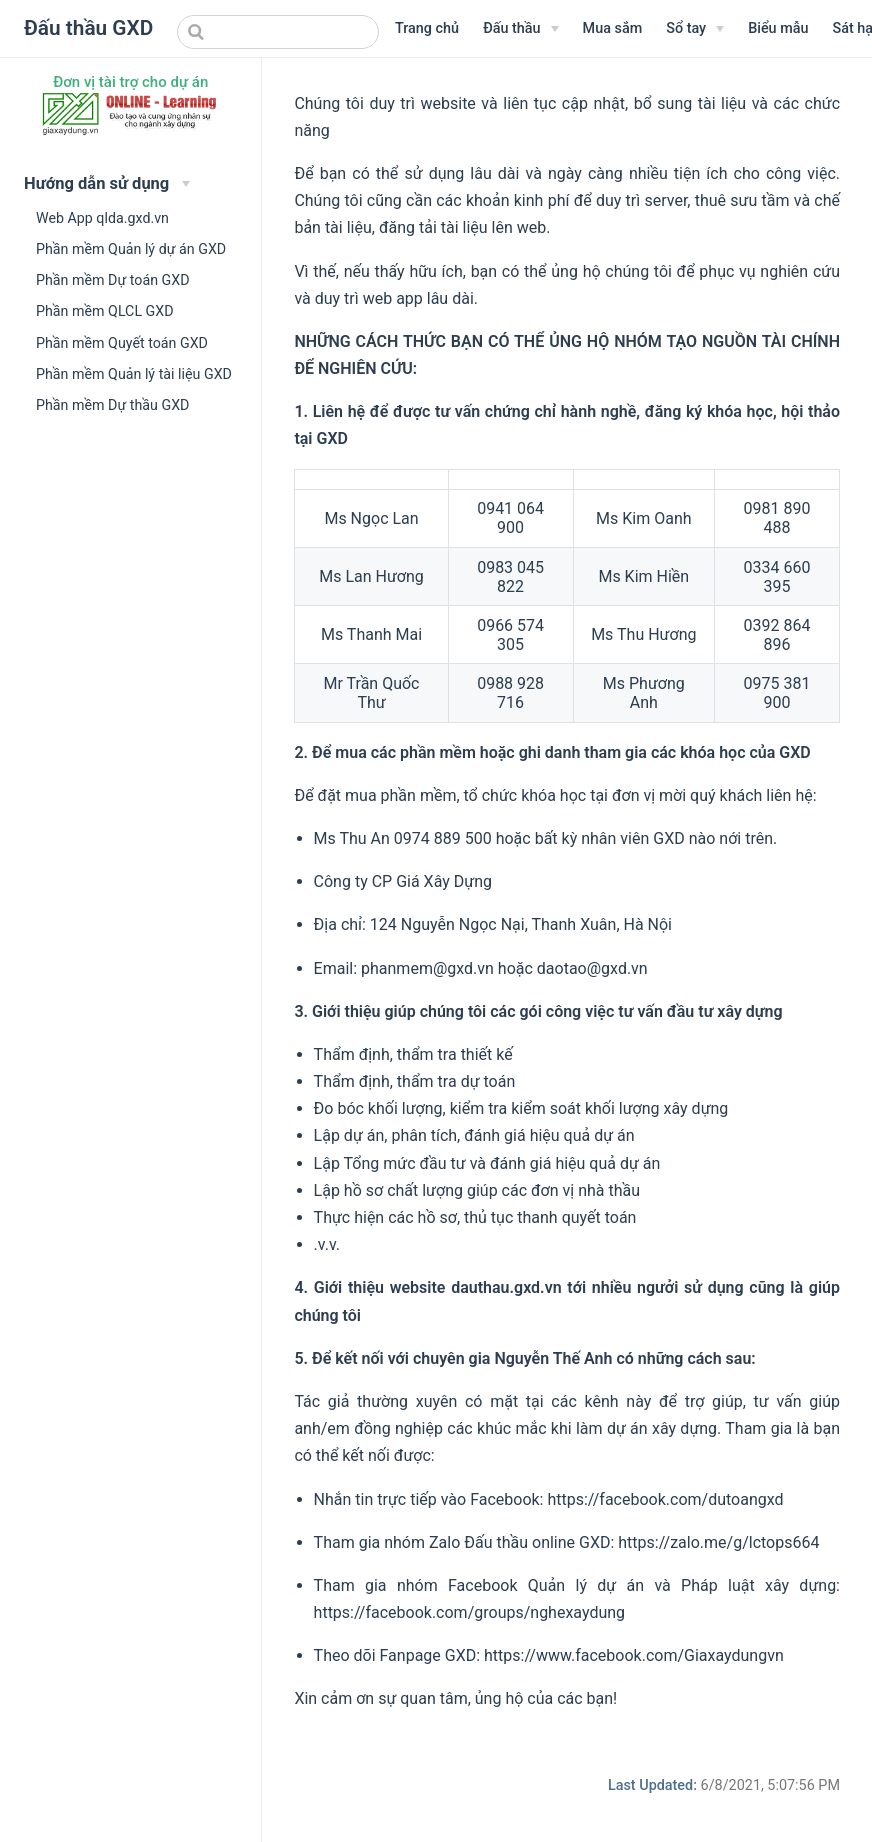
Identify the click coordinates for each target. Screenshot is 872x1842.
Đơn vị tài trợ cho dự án (130, 82)
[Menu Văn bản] (520, 29)
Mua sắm (613, 28)
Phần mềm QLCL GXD (105, 311)
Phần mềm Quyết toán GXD (122, 343)
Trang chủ (427, 28)
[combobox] (278, 32)
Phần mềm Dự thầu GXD (112, 405)
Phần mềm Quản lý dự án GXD (131, 249)
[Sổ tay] (695, 29)
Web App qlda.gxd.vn (102, 218)
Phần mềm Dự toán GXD (113, 280)
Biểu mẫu (778, 28)
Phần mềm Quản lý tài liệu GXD (134, 374)
